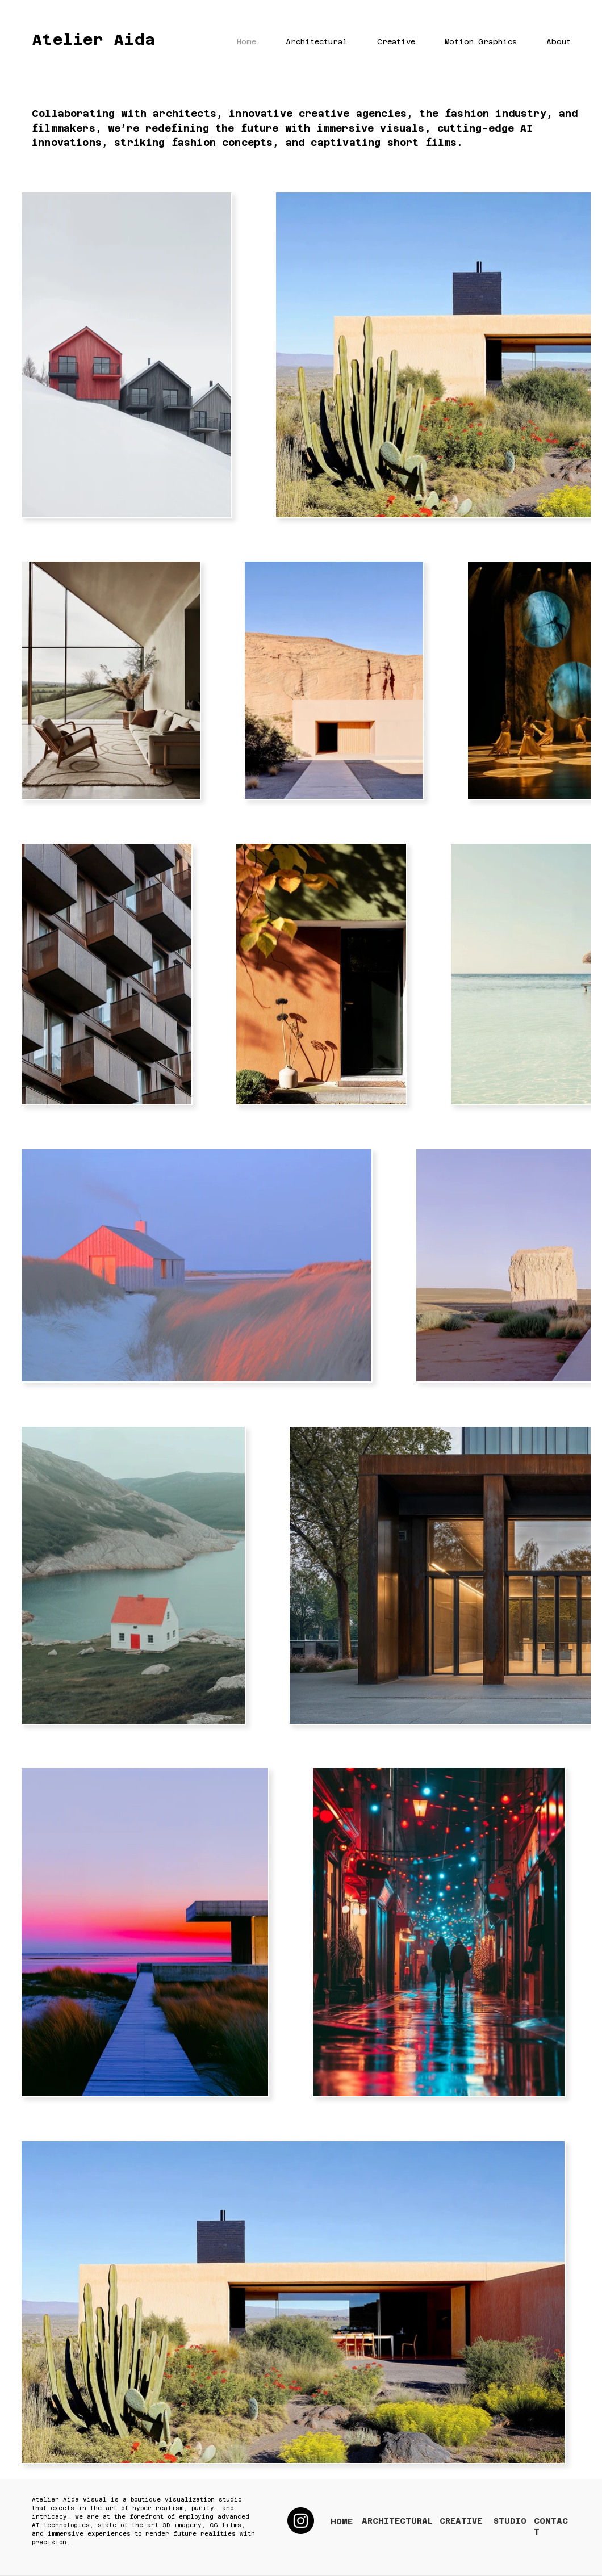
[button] (307, 41)
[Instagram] (300, 2520)
